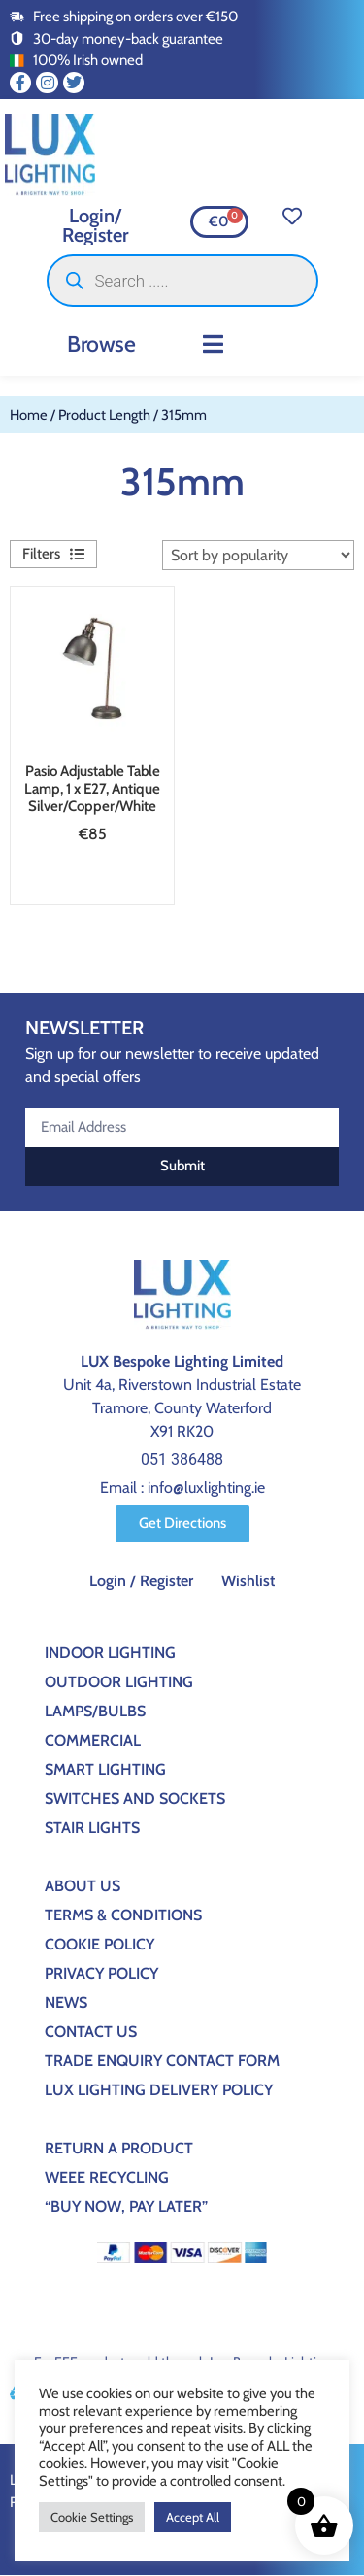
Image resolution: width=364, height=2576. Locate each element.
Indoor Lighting (110, 1653)
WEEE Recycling (107, 2177)
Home (29, 415)
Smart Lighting (105, 1769)
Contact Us (91, 2031)
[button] (213, 343)
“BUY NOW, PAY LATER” (126, 2206)
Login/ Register (95, 225)
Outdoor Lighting (119, 1682)
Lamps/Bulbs (95, 1711)
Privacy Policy (101, 1973)
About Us (82, 1886)
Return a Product (119, 2148)
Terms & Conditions (123, 1915)
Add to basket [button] (87, 880)
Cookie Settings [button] (91, 2517)
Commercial (93, 1740)
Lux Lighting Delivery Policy (159, 2090)
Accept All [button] (192, 2517)
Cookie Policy (99, 1944)
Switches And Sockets (135, 1798)
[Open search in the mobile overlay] (182, 281)
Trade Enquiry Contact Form (162, 2060)
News (66, 2002)
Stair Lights (92, 1827)
